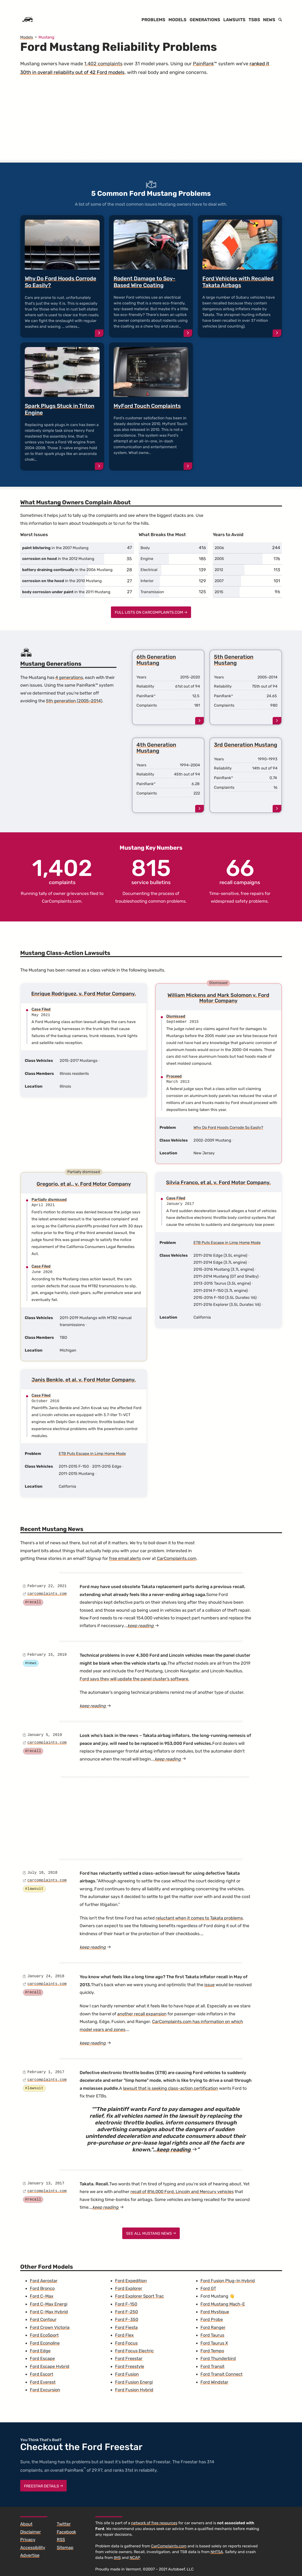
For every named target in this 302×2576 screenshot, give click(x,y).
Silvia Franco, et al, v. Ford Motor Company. (218, 1182)
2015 (219, 592)
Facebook (66, 2532)
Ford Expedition (131, 2280)
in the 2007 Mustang (55, 547)
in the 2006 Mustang (67, 569)
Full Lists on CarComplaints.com (151, 612)
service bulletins (151, 871)
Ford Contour (43, 2319)
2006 (219, 547)
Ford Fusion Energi (134, 2382)
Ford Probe (211, 2319)
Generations (205, 19)
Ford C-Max (41, 2296)
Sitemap (65, 2547)
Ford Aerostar (44, 2280)
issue (209, 1984)
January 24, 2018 (45, 1976)
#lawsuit (34, 1889)
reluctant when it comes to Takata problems (199, 1918)
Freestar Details (43, 2486)
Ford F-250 (126, 2311)
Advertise (29, 2555)
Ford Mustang (214, 2296)
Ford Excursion (45, 2389)
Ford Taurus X (214, 2343)
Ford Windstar (214, 2382)
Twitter (64, 2524)
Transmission (152, 592)
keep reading (143, 1625)
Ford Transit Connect (221, 2374)
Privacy (27, 2539)
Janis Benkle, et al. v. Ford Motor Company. (84, 1380)
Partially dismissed (49, 1199)
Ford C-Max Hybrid (49, 2311)
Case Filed (41, 1009)
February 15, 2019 (47, 1655)
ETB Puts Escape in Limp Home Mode (227, 1242)
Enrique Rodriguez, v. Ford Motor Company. (83, 994)
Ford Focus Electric (134, 2350)
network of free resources (154, 2523)
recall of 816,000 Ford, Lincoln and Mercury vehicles (182, 2191)
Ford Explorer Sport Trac (139, 2296)
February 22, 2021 (47, 1586)
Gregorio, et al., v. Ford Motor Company (84, 1184)
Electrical (149, 569)
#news (31, 1663)
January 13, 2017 (45, 2183)
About (26, 2524)
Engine (147, 558)
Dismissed (175, 1016)
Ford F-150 (126, 2304)
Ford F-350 (126, 2319)
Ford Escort (41, 2374)
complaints (62, 871)
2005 (219, 558)
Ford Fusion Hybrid (134, 2389)
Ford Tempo (212, 2350)
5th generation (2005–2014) (74, 700)
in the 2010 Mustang (62, 580)
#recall (33, 1602)
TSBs (254, 19)
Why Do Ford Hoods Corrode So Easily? (228, 1127)
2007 (219, 580)
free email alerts (125, 1558)
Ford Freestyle (129, 2366)
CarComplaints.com (61, 901)
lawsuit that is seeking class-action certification (170, 2088)
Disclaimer (30, 2532)
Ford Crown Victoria (50, 2327)
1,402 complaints (103, 63)
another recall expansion (142, 2014)
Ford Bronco (42, 2288)
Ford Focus (126, 2343)
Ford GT (208, 2288)
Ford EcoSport (44, 2335)
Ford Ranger (212, 2327)
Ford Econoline (45, 2343)
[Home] (27, 19)
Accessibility (32, 2547)
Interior (147, 580)
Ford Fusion (127, 2374)
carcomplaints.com (47, 1594)
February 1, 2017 (45, 2072)
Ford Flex (124, 2335)
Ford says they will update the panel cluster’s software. (134, 1679)
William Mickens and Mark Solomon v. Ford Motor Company (218, 998)
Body (145, 547)
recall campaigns (239, 871)
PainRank (203, 63)
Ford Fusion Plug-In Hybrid (227, 2280)
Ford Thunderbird (218, 2358)
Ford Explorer (128, 2288)
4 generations (69, 677)
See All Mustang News (151, 2233)
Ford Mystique (214, 2311)
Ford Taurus (212, 2335)
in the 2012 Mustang (58, 558)
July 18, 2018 (42, 1873)
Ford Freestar (128, 2358)
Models (177, 19)
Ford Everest (43, 2382)
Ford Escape (42, 2358)
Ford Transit (212, 2366)
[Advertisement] (151, 122)
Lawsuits (234, 19)
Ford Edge (40, 2350)
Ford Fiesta (126, 2327)
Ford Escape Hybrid (49, 2366)
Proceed (174, 1076)
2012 (219, 569)
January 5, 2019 (44, 1735)
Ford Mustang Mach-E (222, 2304)
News (269, 19)
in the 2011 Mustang (66, 592)
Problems (153, 19)
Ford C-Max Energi (48, 2304)
